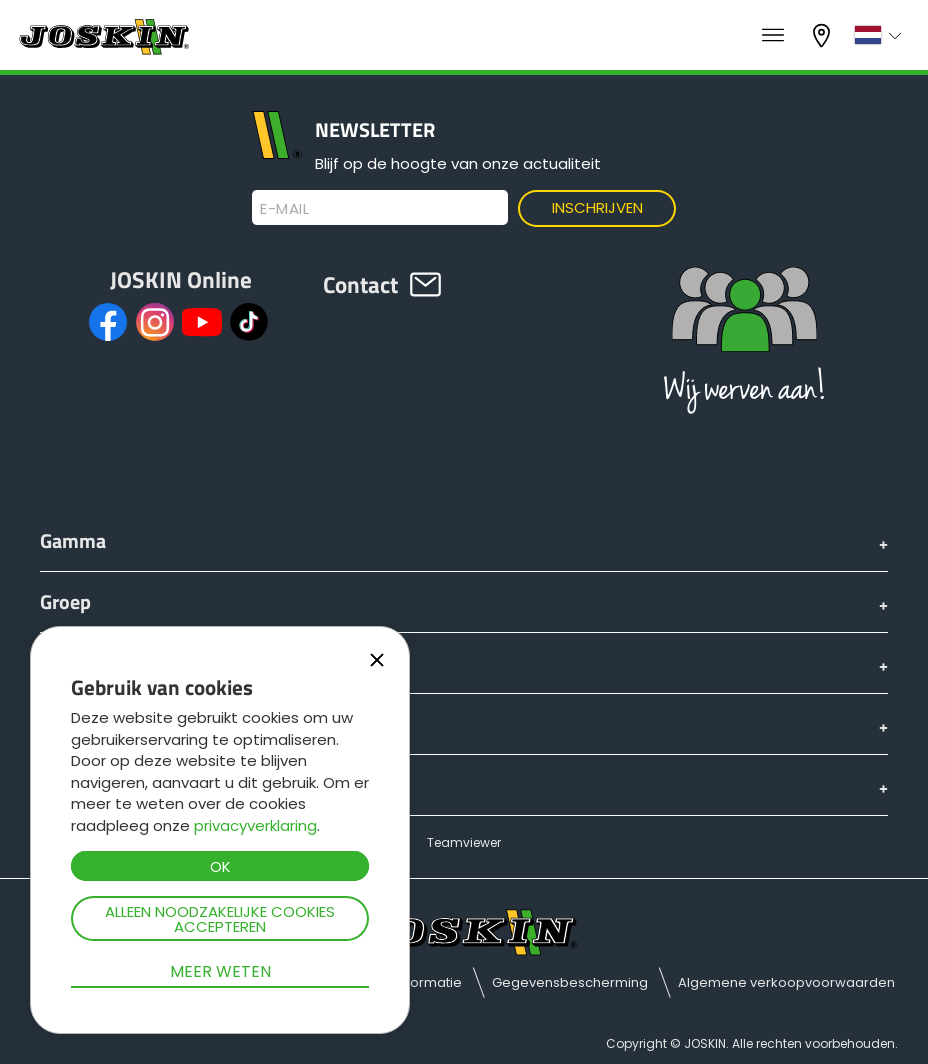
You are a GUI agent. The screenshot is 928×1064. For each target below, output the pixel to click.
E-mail (284, 209)
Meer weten (220, 971)
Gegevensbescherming (570, 982)
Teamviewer (464, 842)
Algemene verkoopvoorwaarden (786, 982)
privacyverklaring (255, 825)
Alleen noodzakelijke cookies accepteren (220, 919)
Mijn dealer (824, 35)
